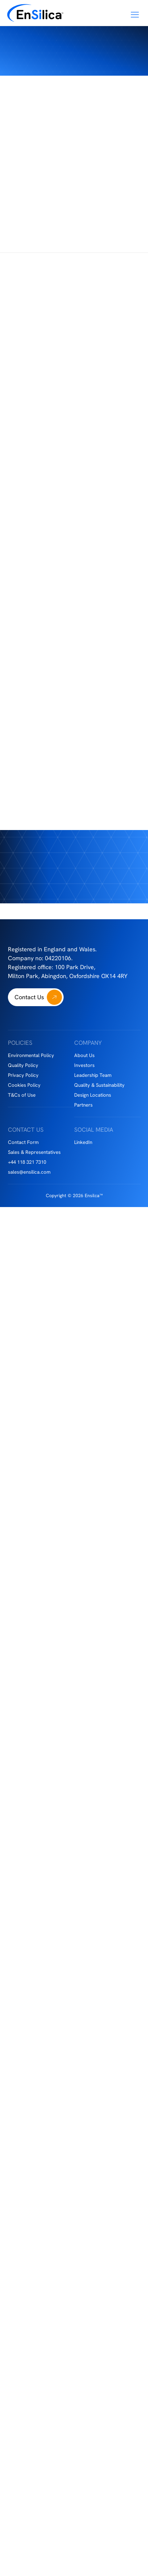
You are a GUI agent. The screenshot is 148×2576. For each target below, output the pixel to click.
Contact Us (29, 997)
